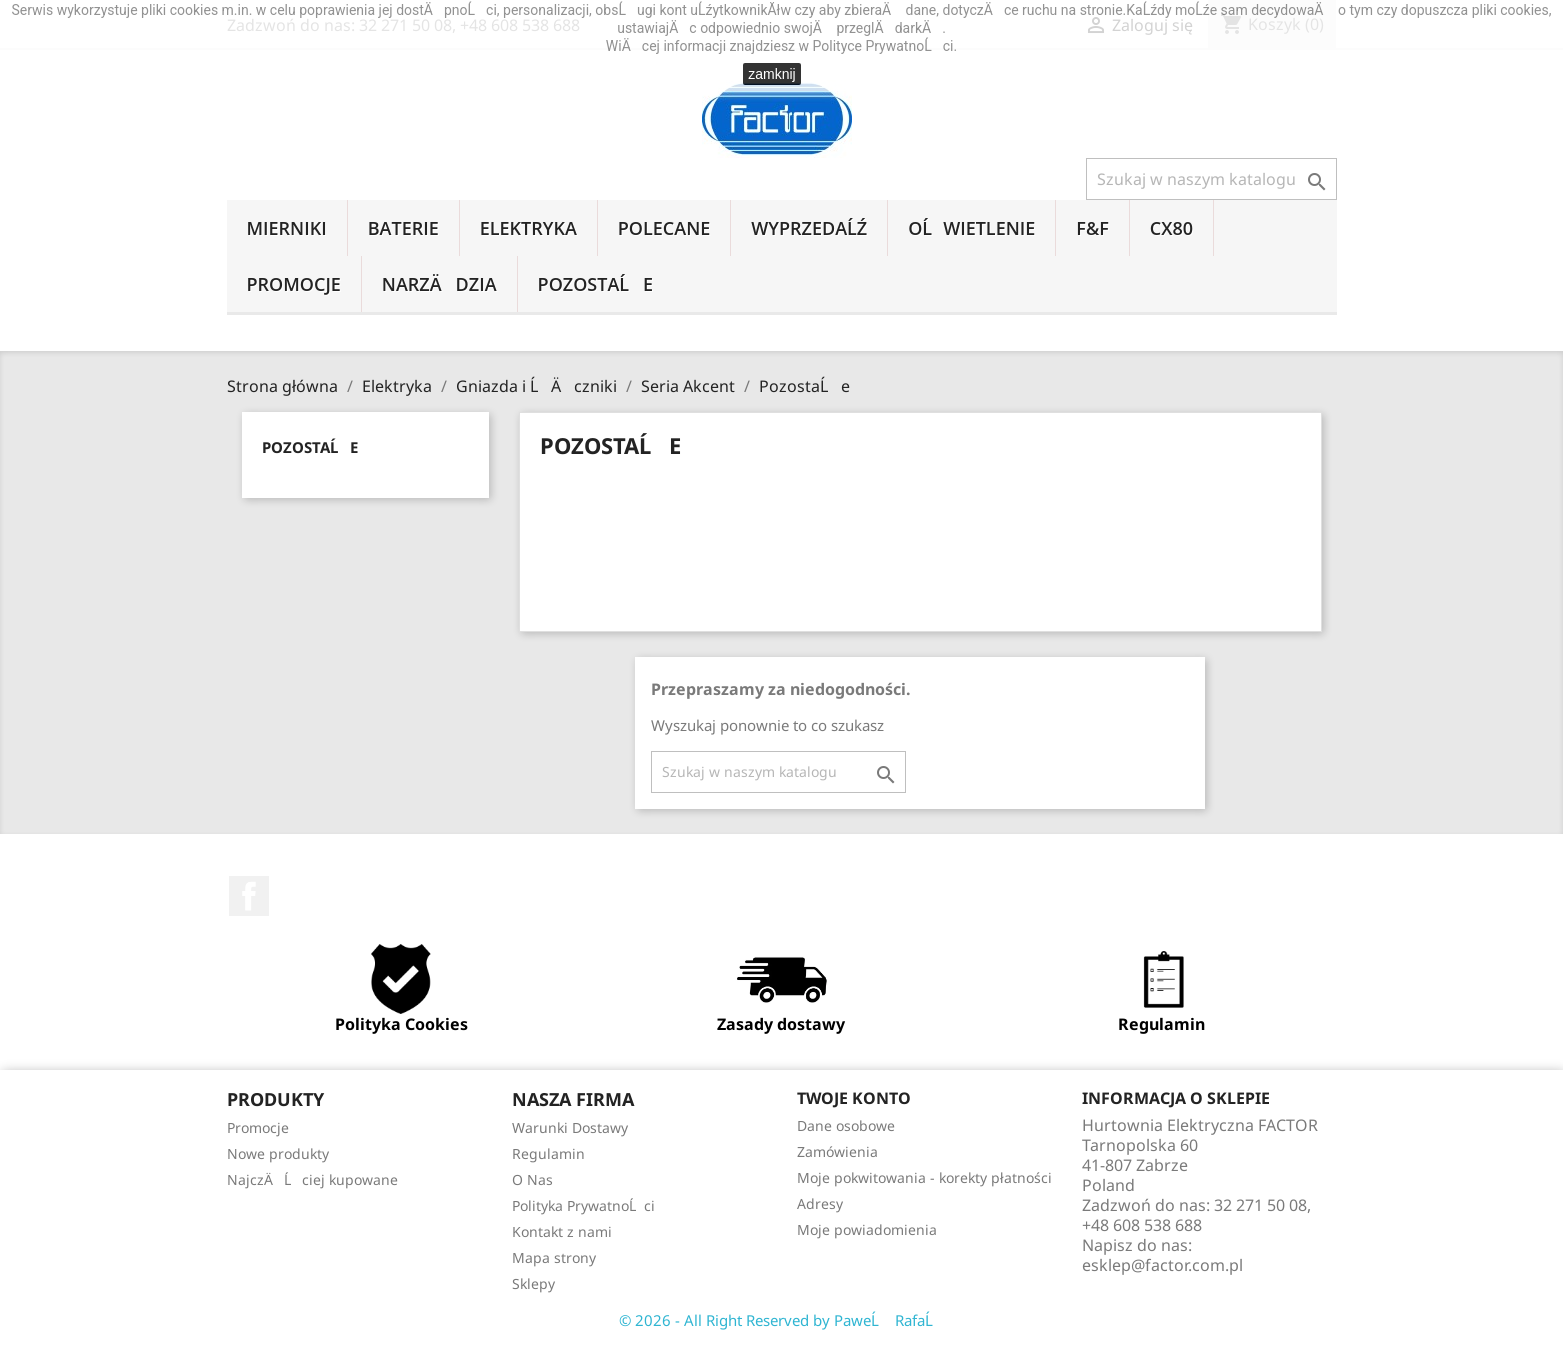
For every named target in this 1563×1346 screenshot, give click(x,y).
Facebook (249, 896)
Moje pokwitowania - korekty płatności (924, 1177)
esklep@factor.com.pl (1162, 1265)
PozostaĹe (596, 284)
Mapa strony (554, 1257)
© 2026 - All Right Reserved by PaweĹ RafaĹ (782, 1320)
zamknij (771, 74)
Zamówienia (837, 1151)
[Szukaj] (1211, 179)
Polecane (664, 228)
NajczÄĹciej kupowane (312, 1179)
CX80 (1171, 228)
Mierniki (287, 228)
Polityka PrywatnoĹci (583, 1205)
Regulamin (548, 1153)
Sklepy (533, 1283)
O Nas (532, 1179)
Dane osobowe (846, 1125)
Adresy (820, 1203)
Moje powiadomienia (867, 1229)
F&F (1092, 228)
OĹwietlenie (971, 228)
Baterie (403, 228)
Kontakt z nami (562, 1231)
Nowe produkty (278, 1153)
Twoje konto (854, 1098)
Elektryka (528, 228)
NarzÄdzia (439, 284)
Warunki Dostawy (570, 1127)
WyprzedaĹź (809, 228)
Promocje (294, 284)
